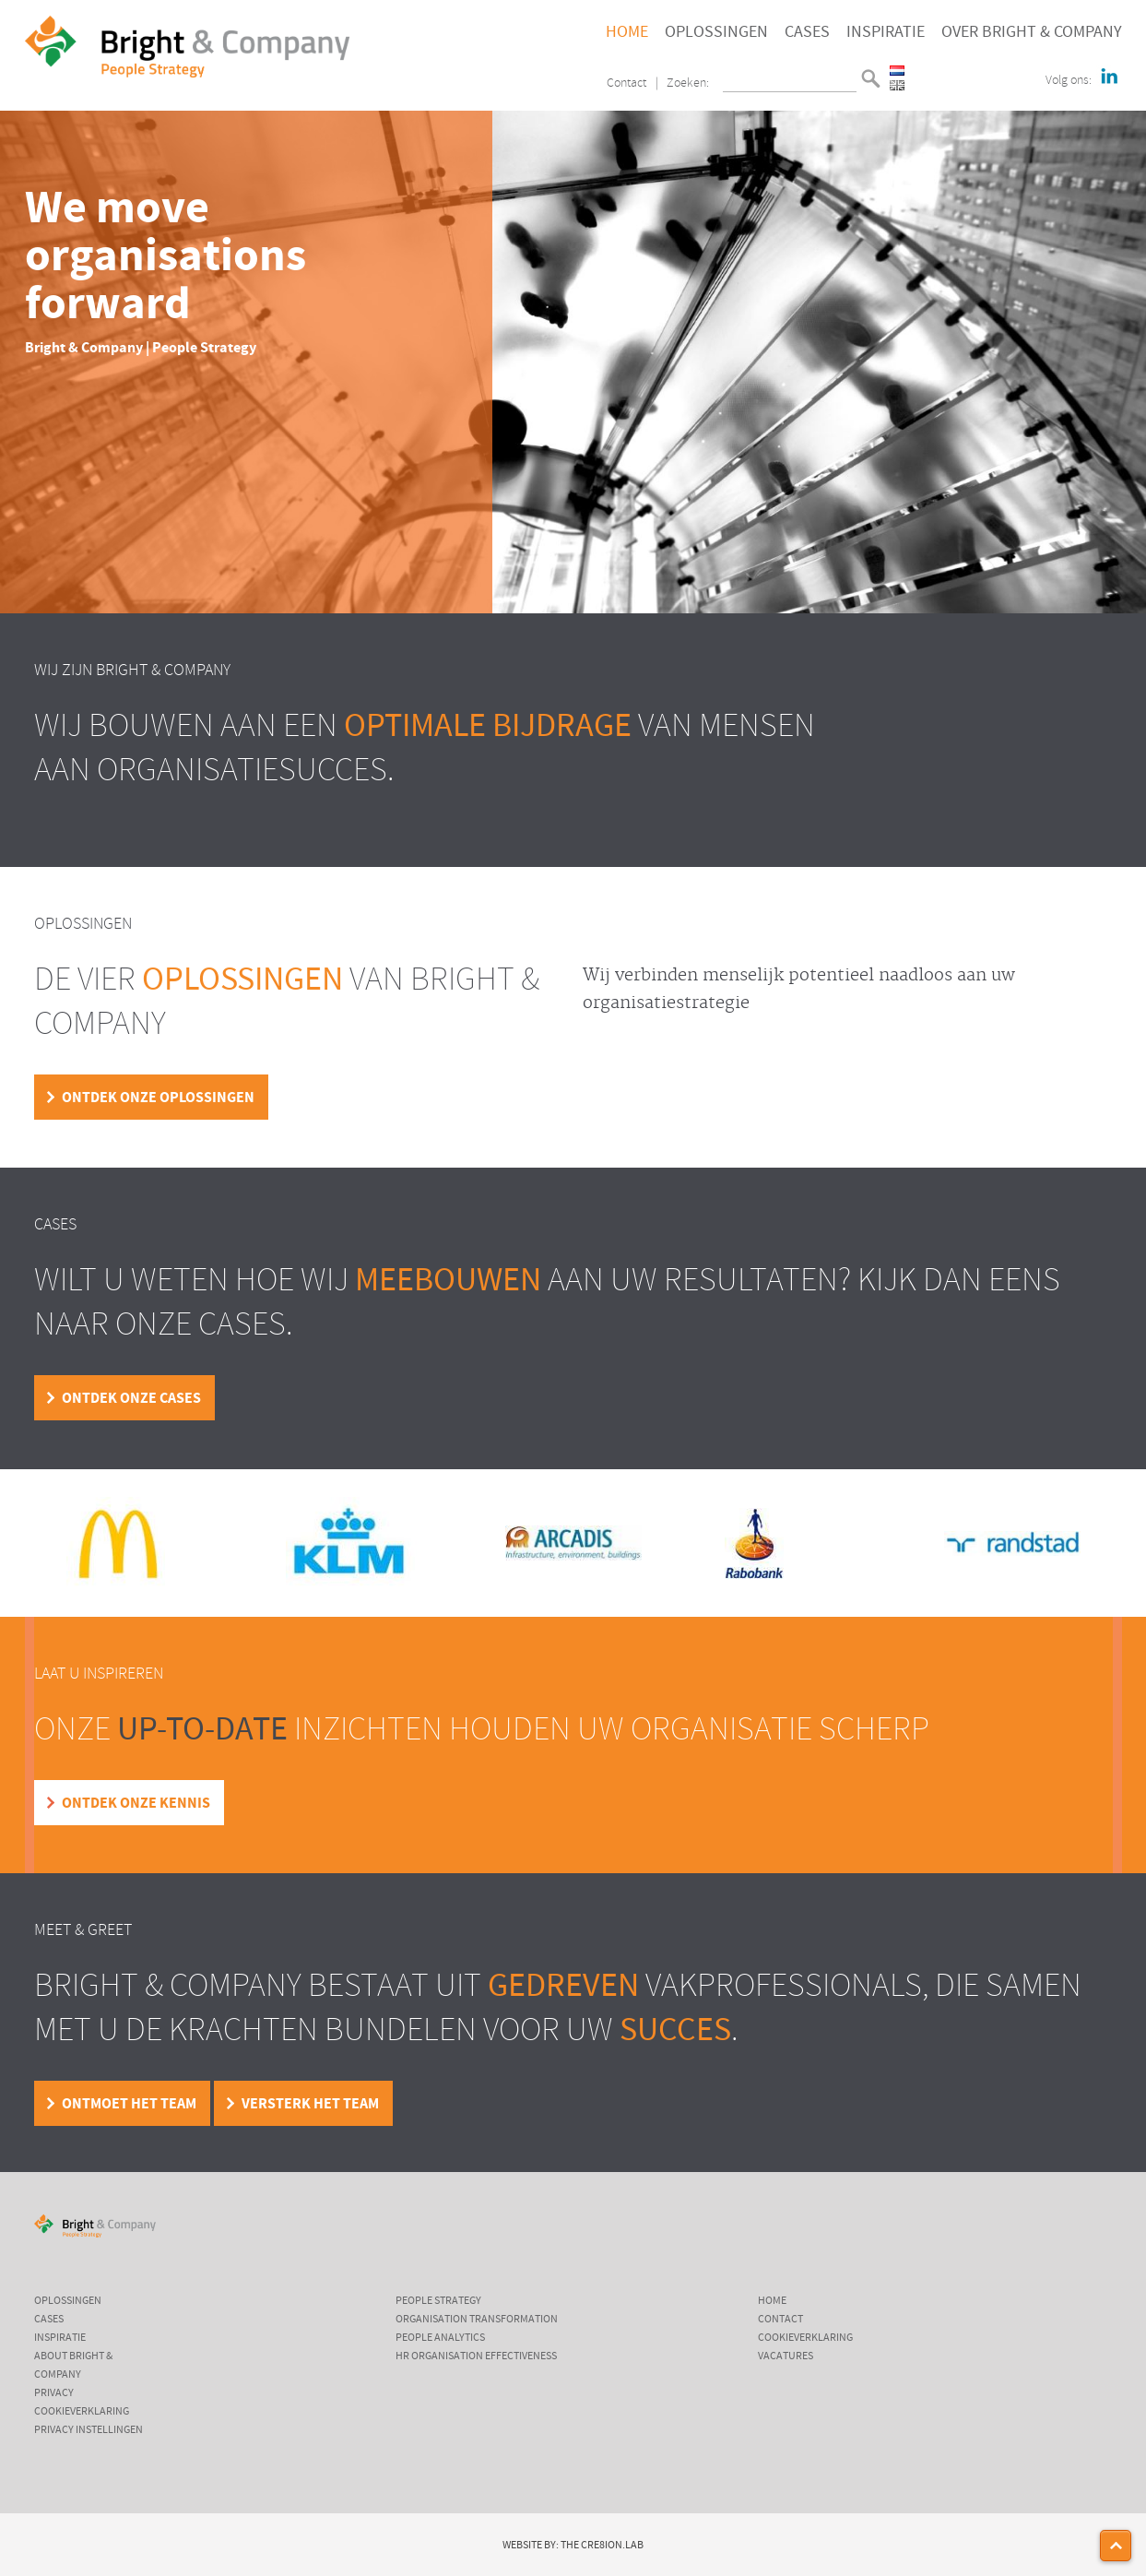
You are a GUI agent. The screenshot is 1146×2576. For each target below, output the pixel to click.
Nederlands (897, 70)
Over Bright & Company (1031, 32)
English (897, 85)
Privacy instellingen (88, 2430)
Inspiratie (885, 32)
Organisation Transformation (477, 2319)
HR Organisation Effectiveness (476, 2356)
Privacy (54, 2393)
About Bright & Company (73, 2365)
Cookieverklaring (81, 2411)
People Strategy (438, 2301)
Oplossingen (716, 32)
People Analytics (440, 2338)
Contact (626, 83)
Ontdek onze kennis (136, 1803)
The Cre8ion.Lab (602, 2545)
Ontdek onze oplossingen (158, 1097)
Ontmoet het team (129, 2104)
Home (627, 32)
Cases (807, 32)
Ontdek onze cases (131, 1398)
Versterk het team (310, 2104)
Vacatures (785, 2356)
